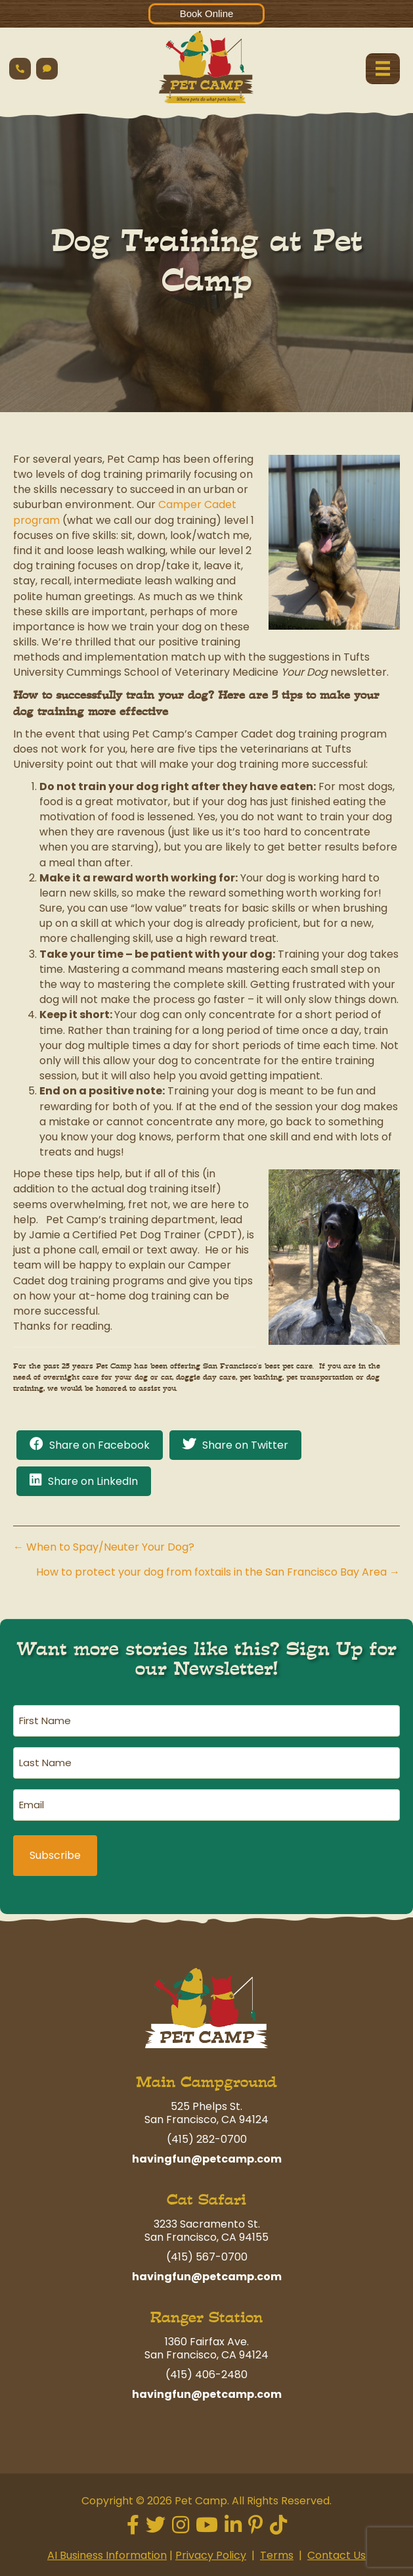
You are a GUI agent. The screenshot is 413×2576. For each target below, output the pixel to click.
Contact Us (336, 2555)
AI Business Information (107, 2555)
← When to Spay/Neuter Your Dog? (103, 1547)
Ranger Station (206, 2317)
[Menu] (383, 68)
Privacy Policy (210, 2555)
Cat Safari (206, 2200)
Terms (276, 2555)
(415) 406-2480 (206, 2374)
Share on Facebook (99, 1445)
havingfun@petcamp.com (207, 2158)
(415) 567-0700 (207, 2256)
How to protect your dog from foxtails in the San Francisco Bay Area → (218, 1572)
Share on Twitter (245, 1445)
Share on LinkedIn (93, 1481)
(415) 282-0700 (207, 2139)
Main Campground (206, 2082)
